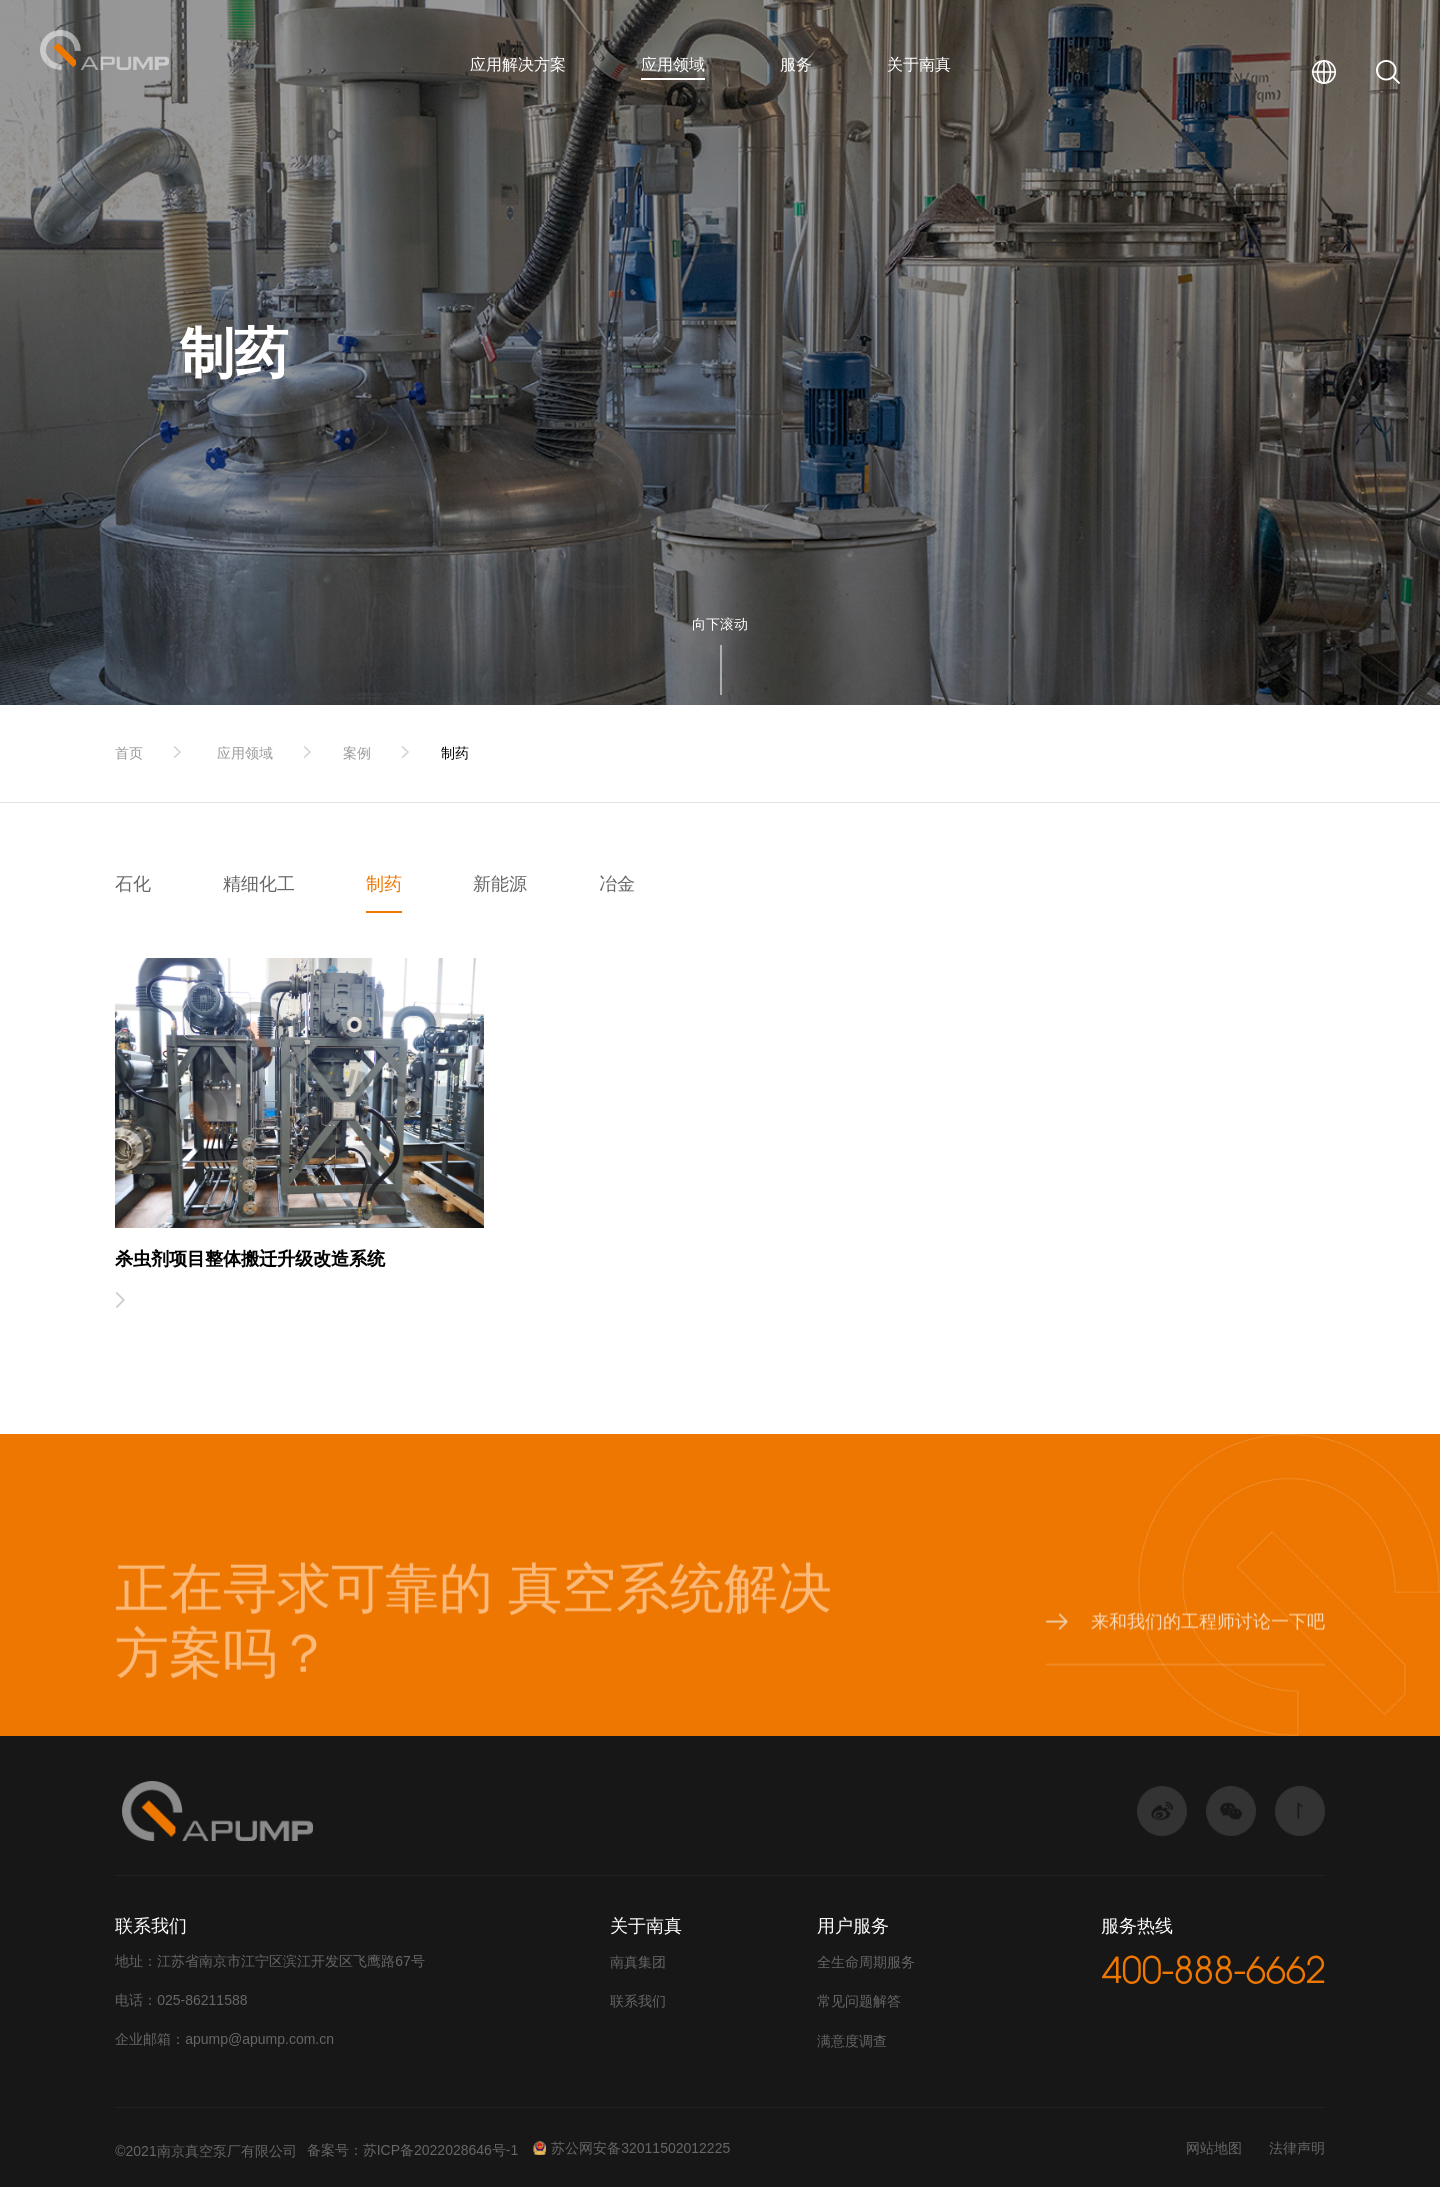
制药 (455, 753)
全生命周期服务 (866, 1962)
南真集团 (638, 1962)
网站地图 (1214, 2148)
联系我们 (638, 2001)
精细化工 (259, 884)
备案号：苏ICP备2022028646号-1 (413, 2150)
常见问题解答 (859, 2001)
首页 (129, 753)
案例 (357, 753)
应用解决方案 (518, 64)
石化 (133, 884)
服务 (796, 64)
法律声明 (1297, 2148)
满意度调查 (852, 2041)
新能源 (500, 884)
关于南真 (919, 64)
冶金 (617, 884)
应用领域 (673, 64)
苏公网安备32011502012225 (631, 2148)
